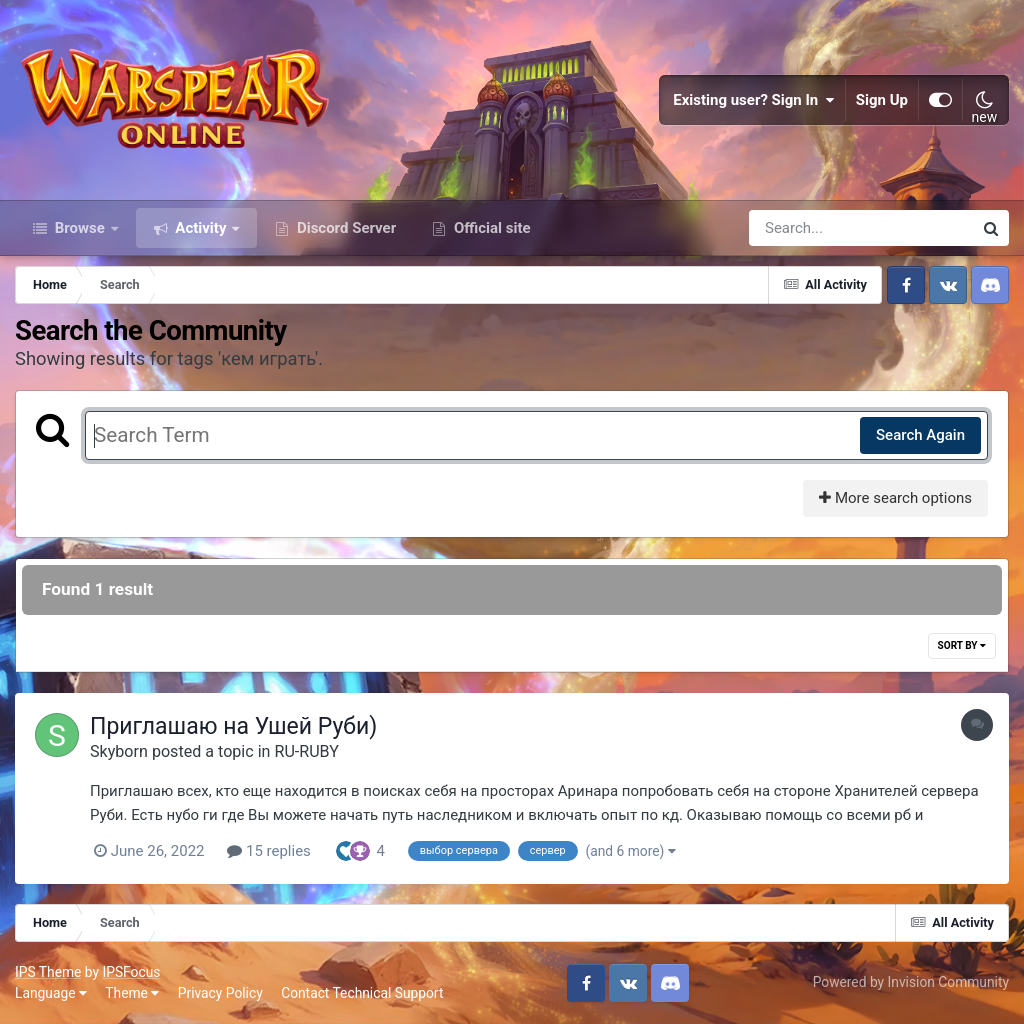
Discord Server (344, 228)
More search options (895, 498)
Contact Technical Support (362, 993)
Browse (80, 228)
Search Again (920, 435)
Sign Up (882, 100)
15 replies (269, 851)
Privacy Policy (220, 993)
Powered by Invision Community (911, 982)
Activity (201, 228)
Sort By (962, 645)
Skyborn (119, 751)
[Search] (804, 228)
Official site (490, 228)
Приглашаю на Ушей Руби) (233, 726)
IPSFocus (131, 972)
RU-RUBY (306, 751)
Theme (132, 993)
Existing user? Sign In (754, 100)
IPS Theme (48, 972)
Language (51, 993)
